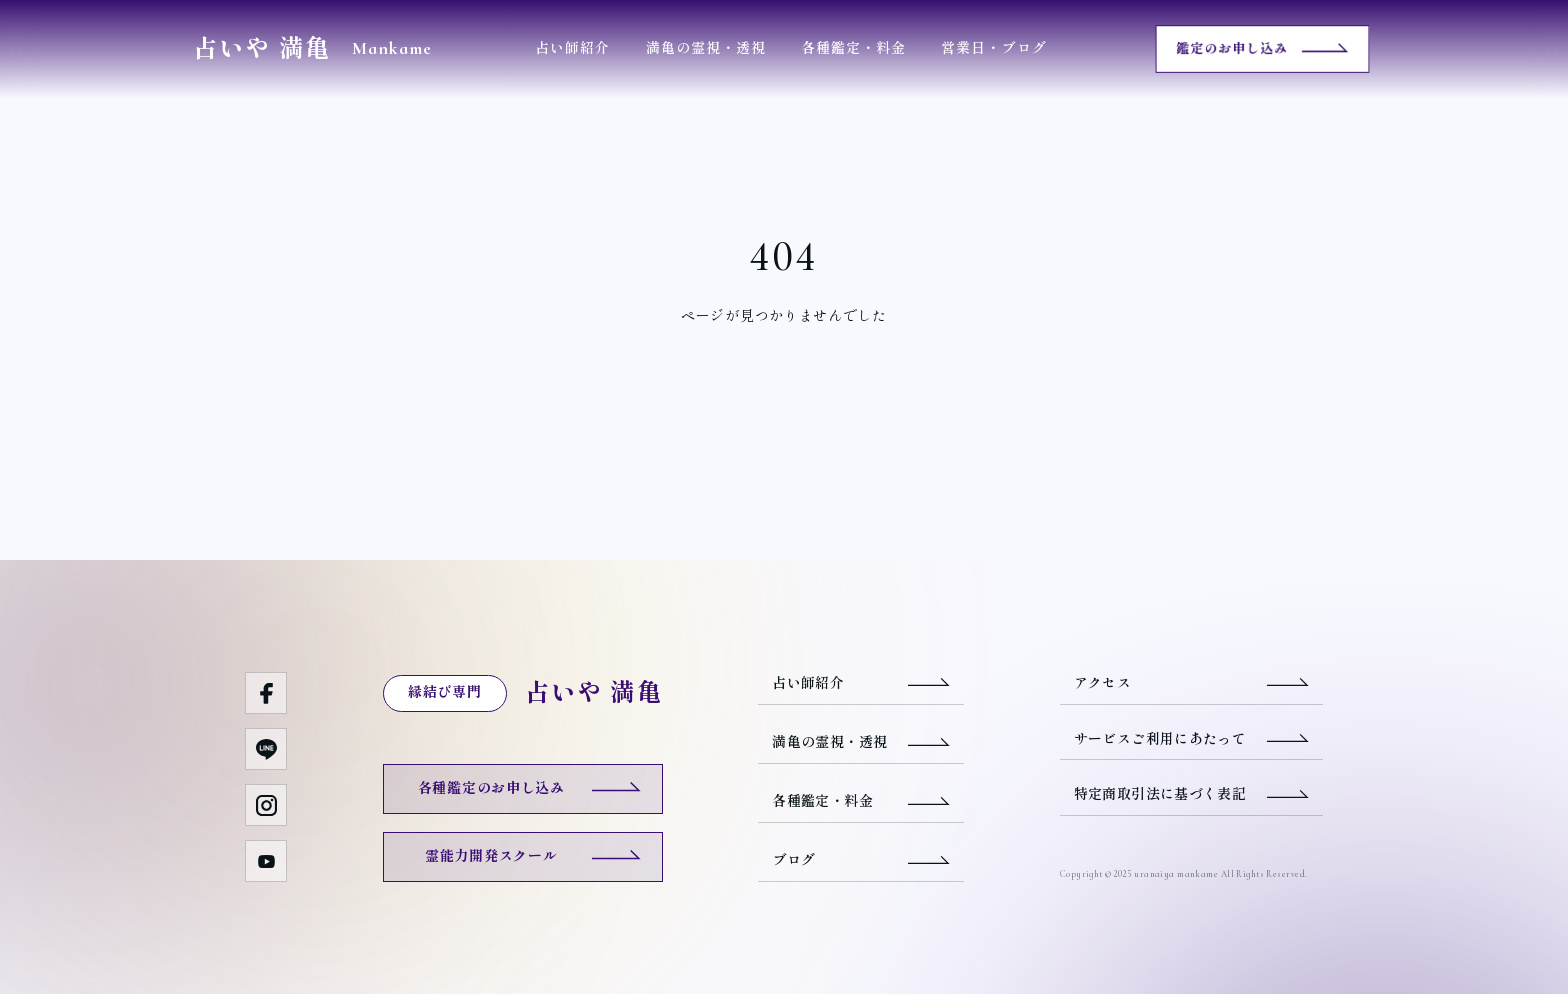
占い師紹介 (572, 48)
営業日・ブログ (993, 48)
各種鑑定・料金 (853, 48)
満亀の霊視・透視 (706, 48)
